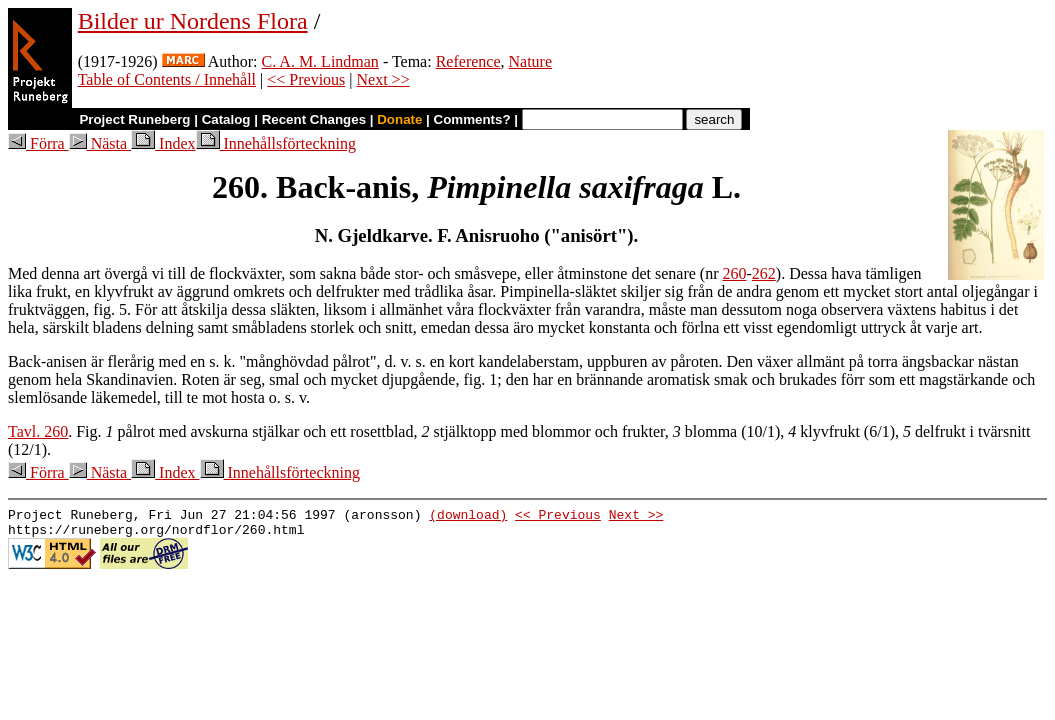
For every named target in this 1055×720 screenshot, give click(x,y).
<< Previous (306, 79)
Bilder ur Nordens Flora (193, 21)
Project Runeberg (134, 119)
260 (735, 273)
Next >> (383, 79)
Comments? (472, 119)
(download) (468, 517)
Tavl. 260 (38, 431)
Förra (38, 143)
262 (764, 273)
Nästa (100, 143)
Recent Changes (314, 119)
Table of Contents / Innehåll (167, 79)
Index (163, 143)
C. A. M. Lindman (320, 61)
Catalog (226, 119)
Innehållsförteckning (276, 143)
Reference (468, 61)
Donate (399, 119)
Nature (531, 61)
